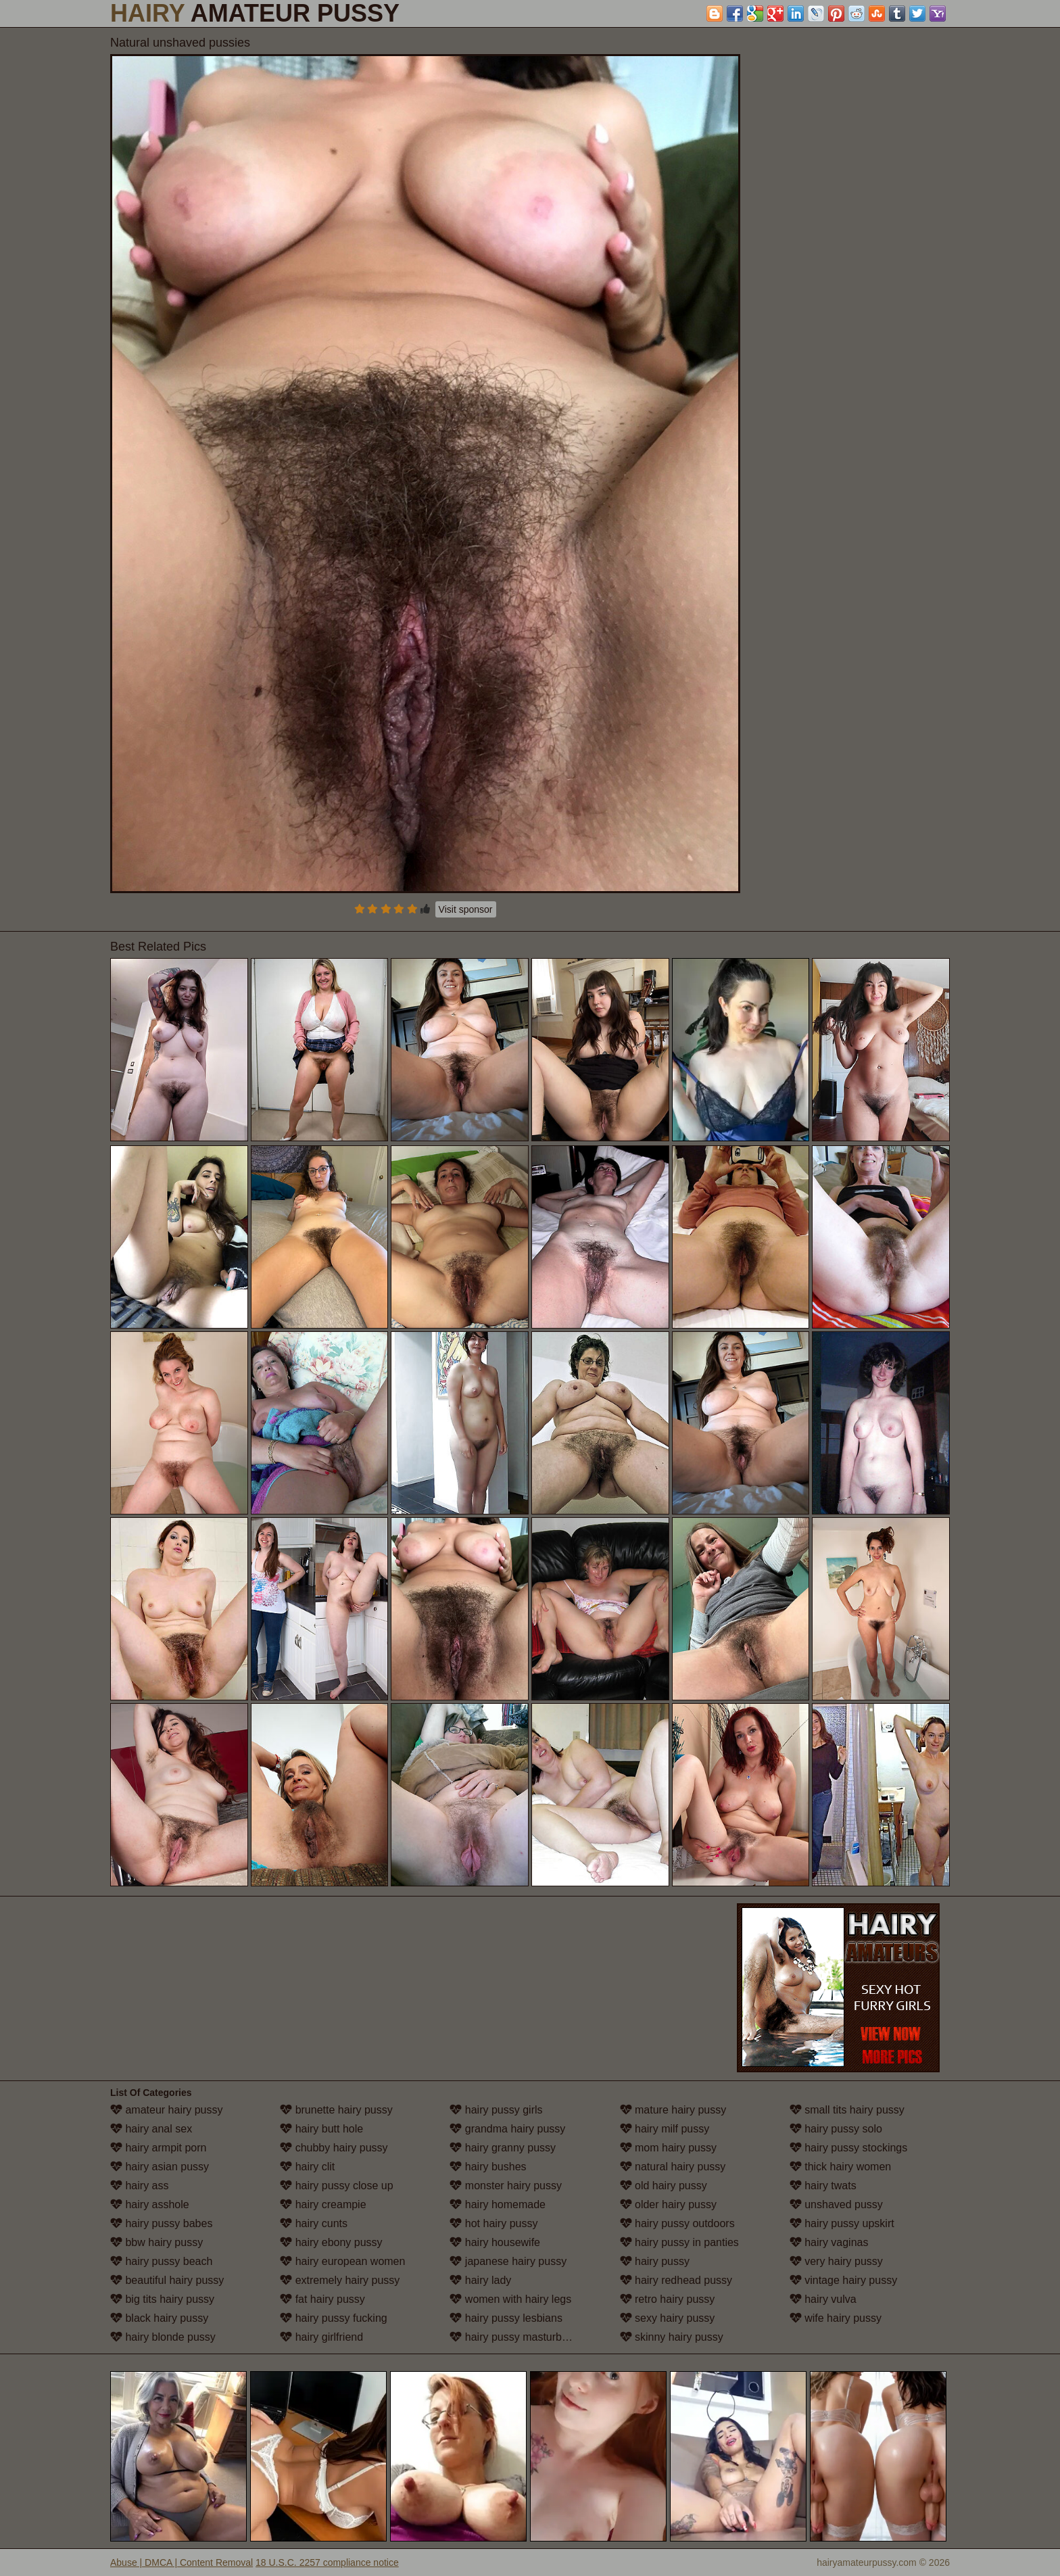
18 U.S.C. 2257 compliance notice (327, 2562)
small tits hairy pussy (847, 2110)
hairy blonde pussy (163, 2337)
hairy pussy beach (161, 2261)
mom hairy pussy (668, 2147)
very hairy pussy (836, 2261)
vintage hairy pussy (843, 2280)
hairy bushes (488, 2166)
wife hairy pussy (836, 2318)
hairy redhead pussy (676, 2280)
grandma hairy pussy (507, 2128)
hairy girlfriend (321, 2337)
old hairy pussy (663, 2185)
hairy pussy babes (161, 2223)
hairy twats (823, 2185)
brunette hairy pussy (336, 2110)
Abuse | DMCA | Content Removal (181, 2562)
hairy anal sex (151, 2128)
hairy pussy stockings (849, 2147)
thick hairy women (841, 2166)
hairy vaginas (829, 2242)
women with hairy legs (510, 2299)
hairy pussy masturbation (517, 2337)
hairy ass (139, 2185)
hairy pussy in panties (679, 2242)
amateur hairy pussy (166, 2110)
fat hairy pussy (322, 2299)
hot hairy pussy (493, 2223)
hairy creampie (323, 2204)
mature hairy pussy (673, 2110)
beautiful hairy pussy (167, 2280)
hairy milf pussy (665, 2128)
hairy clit (307, 2166)
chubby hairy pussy (333, 2147)
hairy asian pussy (159, 2166)
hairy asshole (149, 2204)
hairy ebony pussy (331, 2242)
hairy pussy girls (496, 2110)
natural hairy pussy (673, 2166)
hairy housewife (495, 2242)
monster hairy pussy (506, 2185)
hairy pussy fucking (333, 2318)
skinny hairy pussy (671, 2337)
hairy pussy (655, 2261)
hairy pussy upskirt (842, 2223)
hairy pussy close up (336, 2185)
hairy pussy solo (836, 2128)
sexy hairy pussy (667, 2318)
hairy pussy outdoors (677, 2223)
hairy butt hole (321, 2128)
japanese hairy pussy (508, 2261)
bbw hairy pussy (156, 2242)
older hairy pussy (668, 2204)
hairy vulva (823, 2299)
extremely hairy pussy (340, 2280)
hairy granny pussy (503, 2147)
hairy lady (480, 2280)
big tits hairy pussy (162, 2299)
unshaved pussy (836, 2204)
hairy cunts (313, 2223)
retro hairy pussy (667, 2299)
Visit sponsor (466, 909)
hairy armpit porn (158, 2147)
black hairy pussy (159, 2318)
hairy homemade (498, 2204)
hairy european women (342, 2261)
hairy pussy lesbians (506, 2318)
